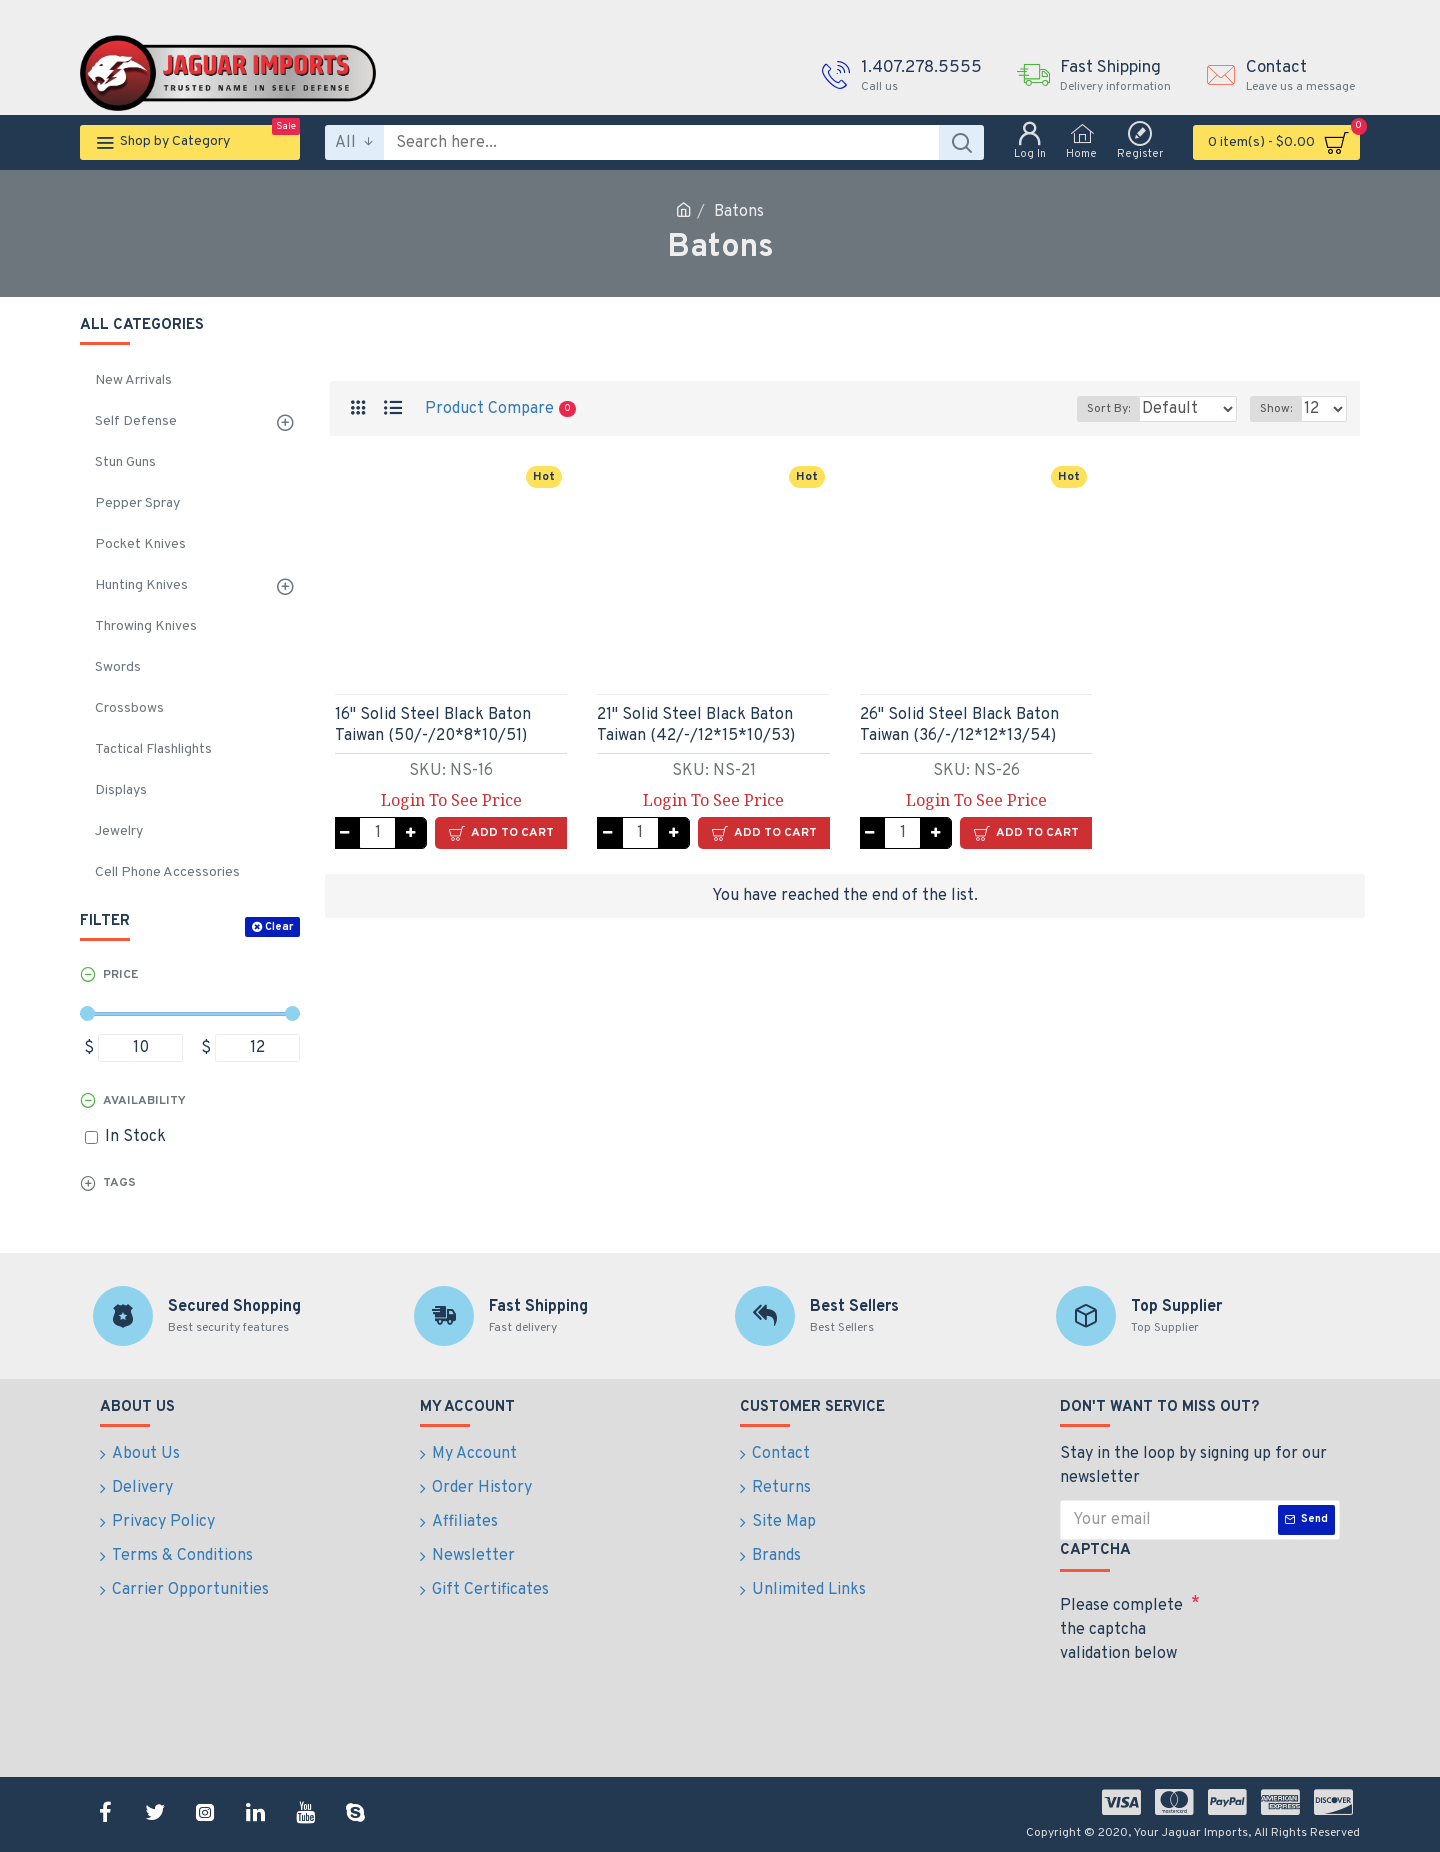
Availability (144, 1101)
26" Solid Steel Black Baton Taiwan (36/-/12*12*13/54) (959, 725)
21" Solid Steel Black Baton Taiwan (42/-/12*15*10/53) (696, 725)
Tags (119, 1183)
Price (120, 975)
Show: (1282, 409)
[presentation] (1200, 1707)
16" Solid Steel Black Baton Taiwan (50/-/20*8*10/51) (433, 725)
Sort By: (1093, 409)
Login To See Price (451, 800)
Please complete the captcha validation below (1121, 1630)
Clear (279, 927)
